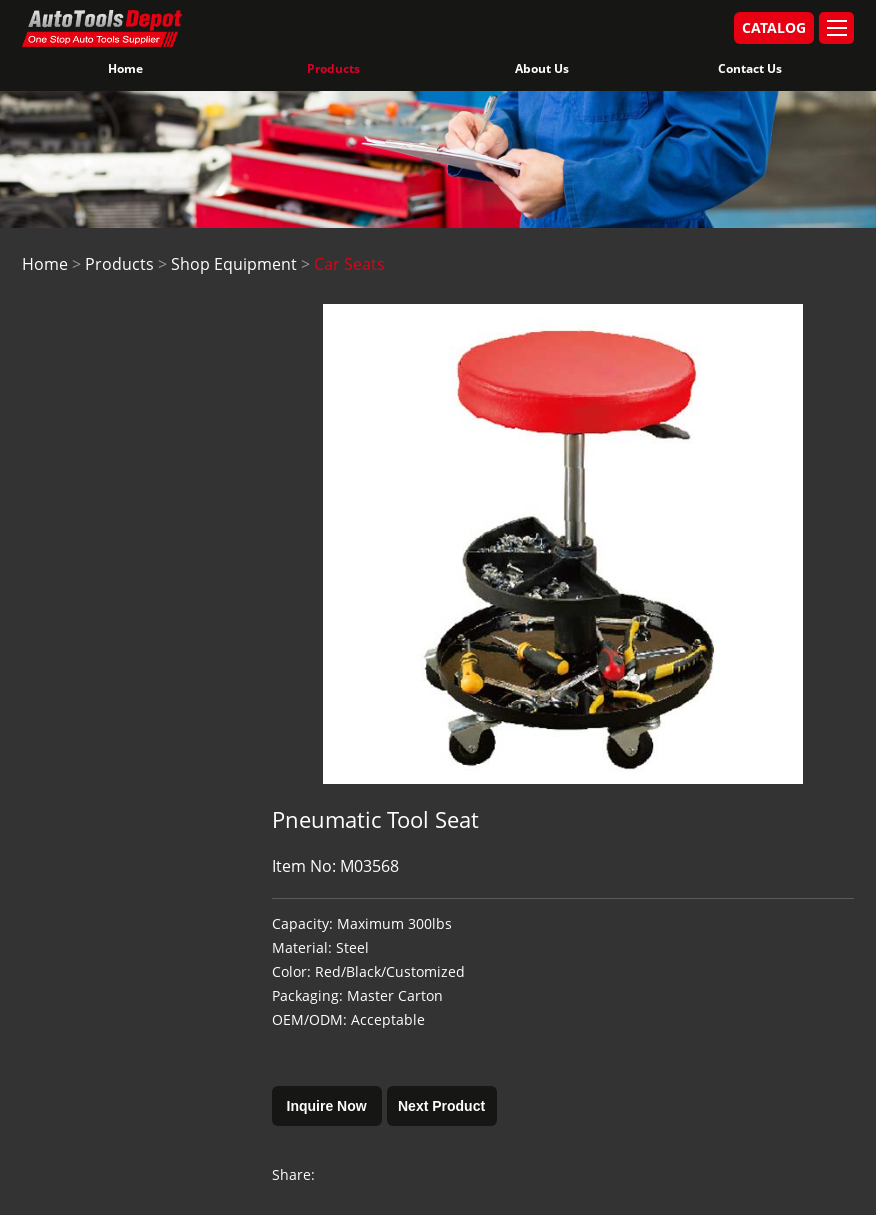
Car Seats (349, 264)
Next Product (441, 1106)
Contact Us (750, 68)
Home (125, 68)
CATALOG (774, 27)
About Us (542, 68)
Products (333, 68)
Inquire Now (327, 1106)
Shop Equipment (234, 264)
